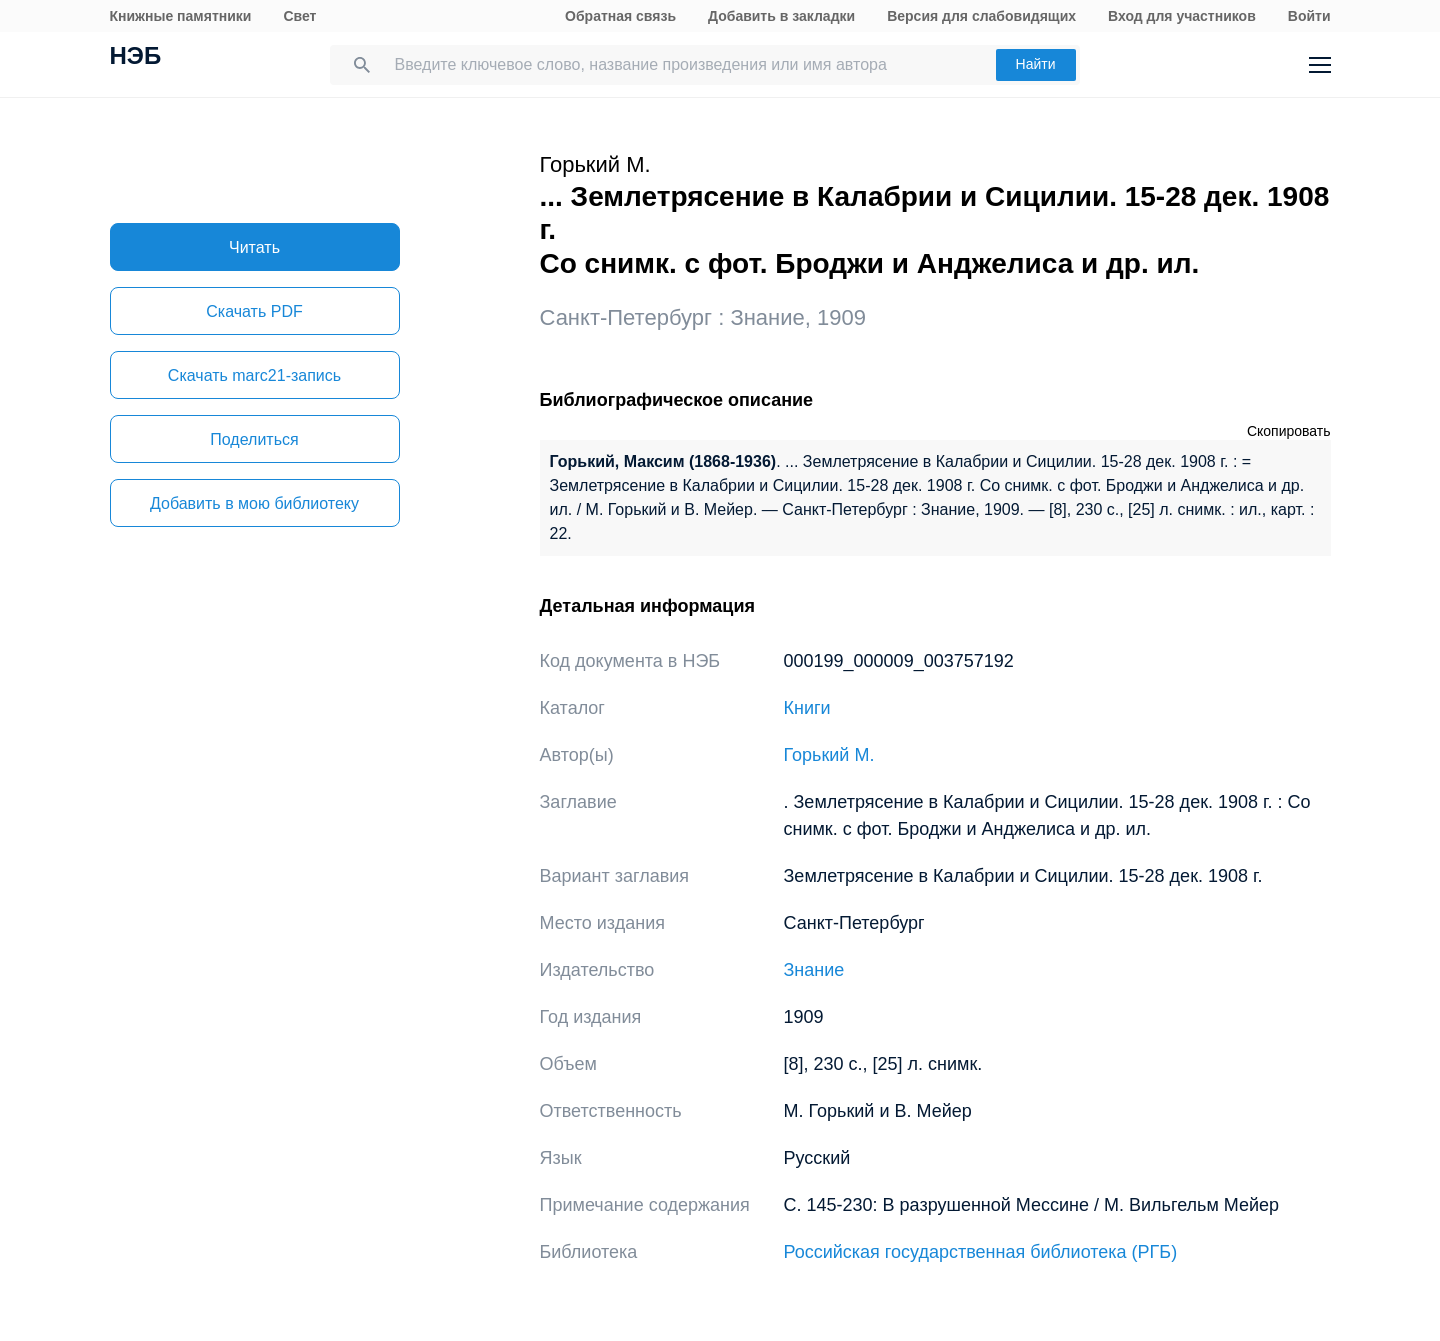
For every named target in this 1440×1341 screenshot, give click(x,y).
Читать (254, 247)
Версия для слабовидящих (981, 16)
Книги (807, 708)
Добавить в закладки (781, 16)
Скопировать (1289, 431)
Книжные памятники (181, 16)
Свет (299, 16)
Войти (1309, 16)
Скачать (254, 311)
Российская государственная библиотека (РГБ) (981, 1252)
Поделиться (254, 439)
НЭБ (136, 58)
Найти (1036, 64)
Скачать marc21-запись (254, 375)
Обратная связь (620, 16)
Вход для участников (1182, 16)
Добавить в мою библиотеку (254, 503)
